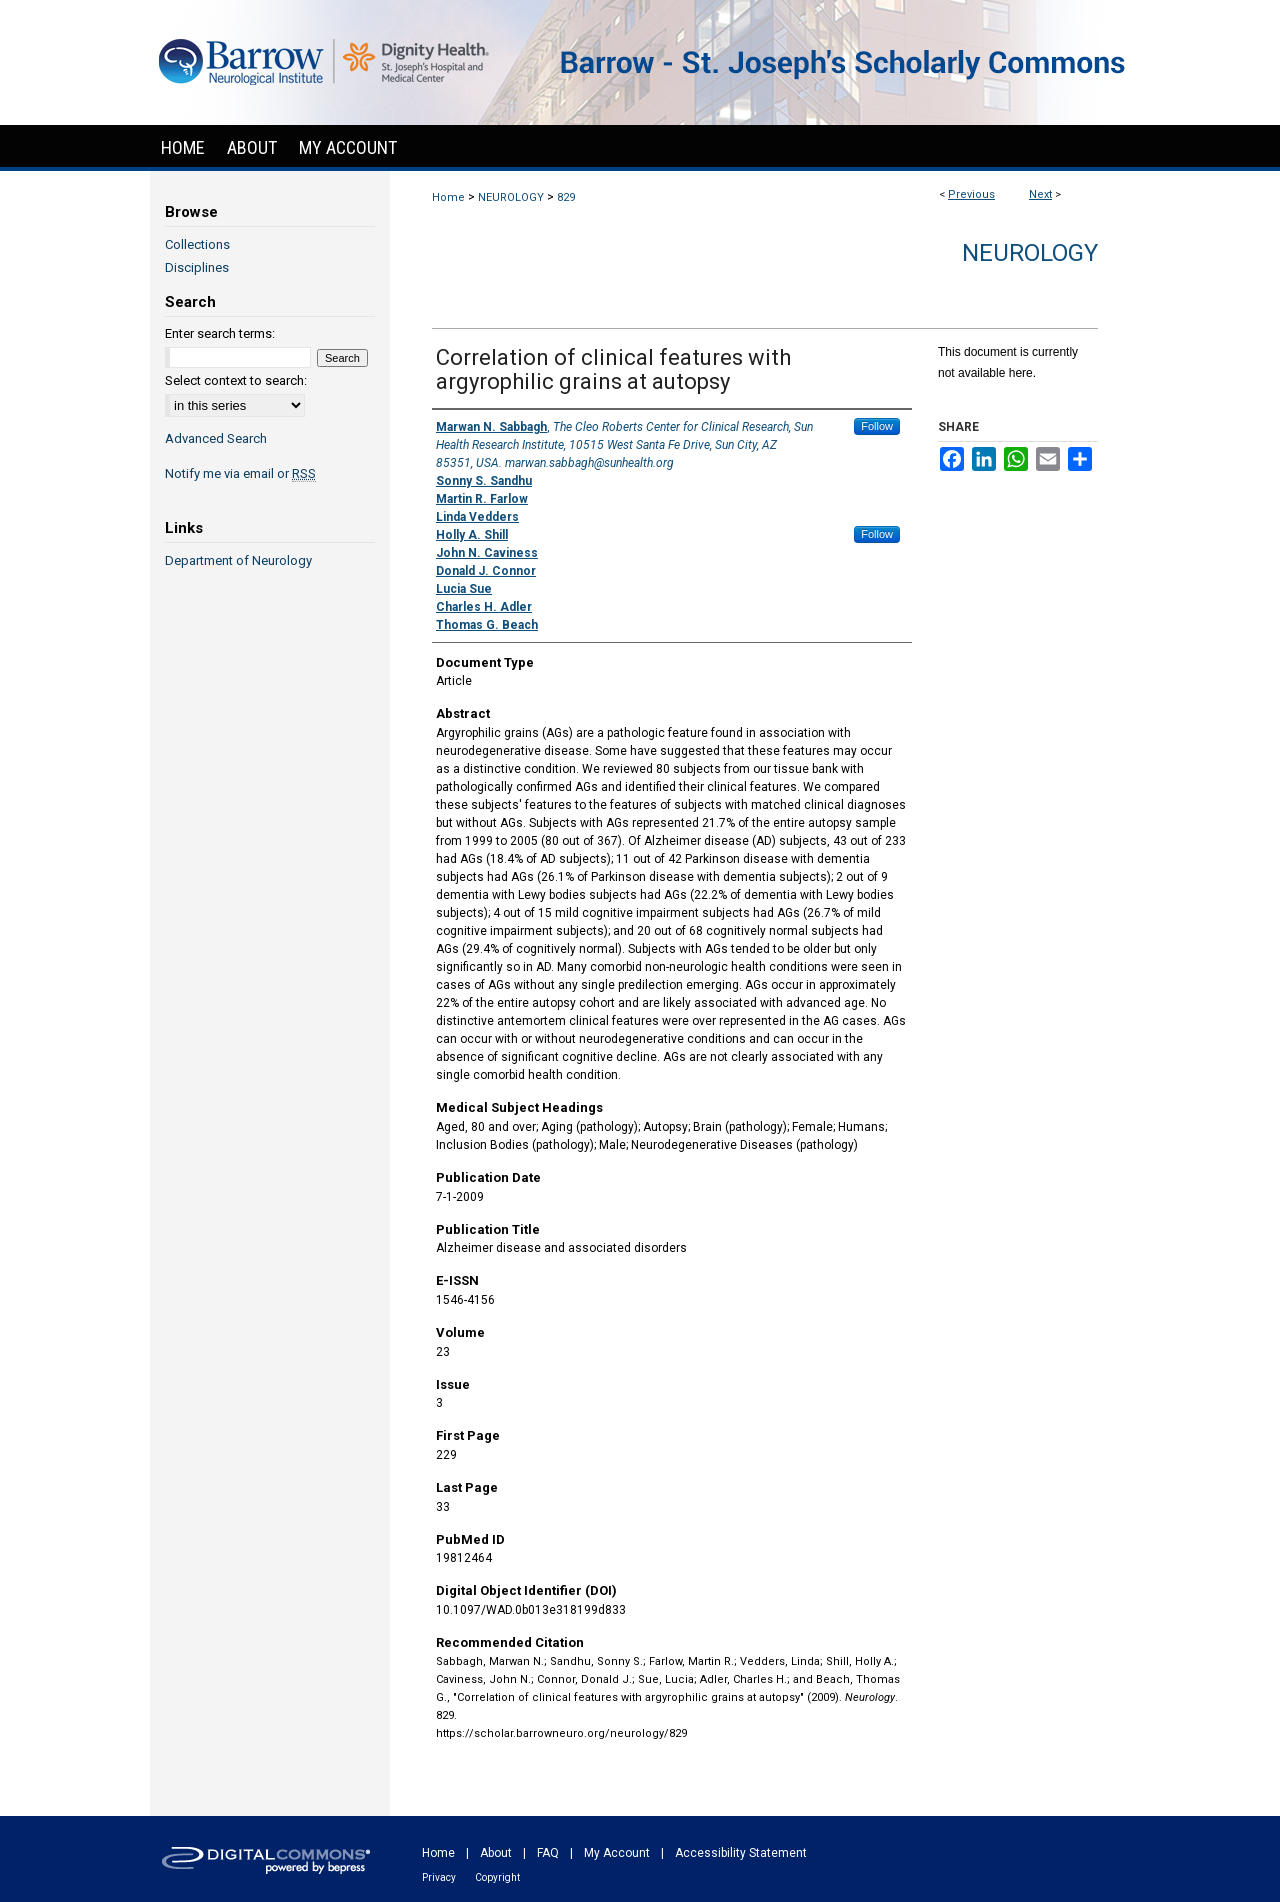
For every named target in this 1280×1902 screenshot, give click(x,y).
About (496, 1853)
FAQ (548, 1853)
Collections (197, 244)
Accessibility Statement (741, 1853)
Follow (877, 426)
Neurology (1030, 253)
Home (448, 197)
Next (1040, 194)
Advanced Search (216, 438)
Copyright (497, 1877)
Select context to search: (236, 380)
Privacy (439, 1877)
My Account (617, 1853)
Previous (971, 194)
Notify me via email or (240, 473)
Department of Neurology (238, 560)
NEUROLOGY (511, 197)
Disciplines (197, 267)
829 (566, 197)
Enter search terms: (220, 333)
